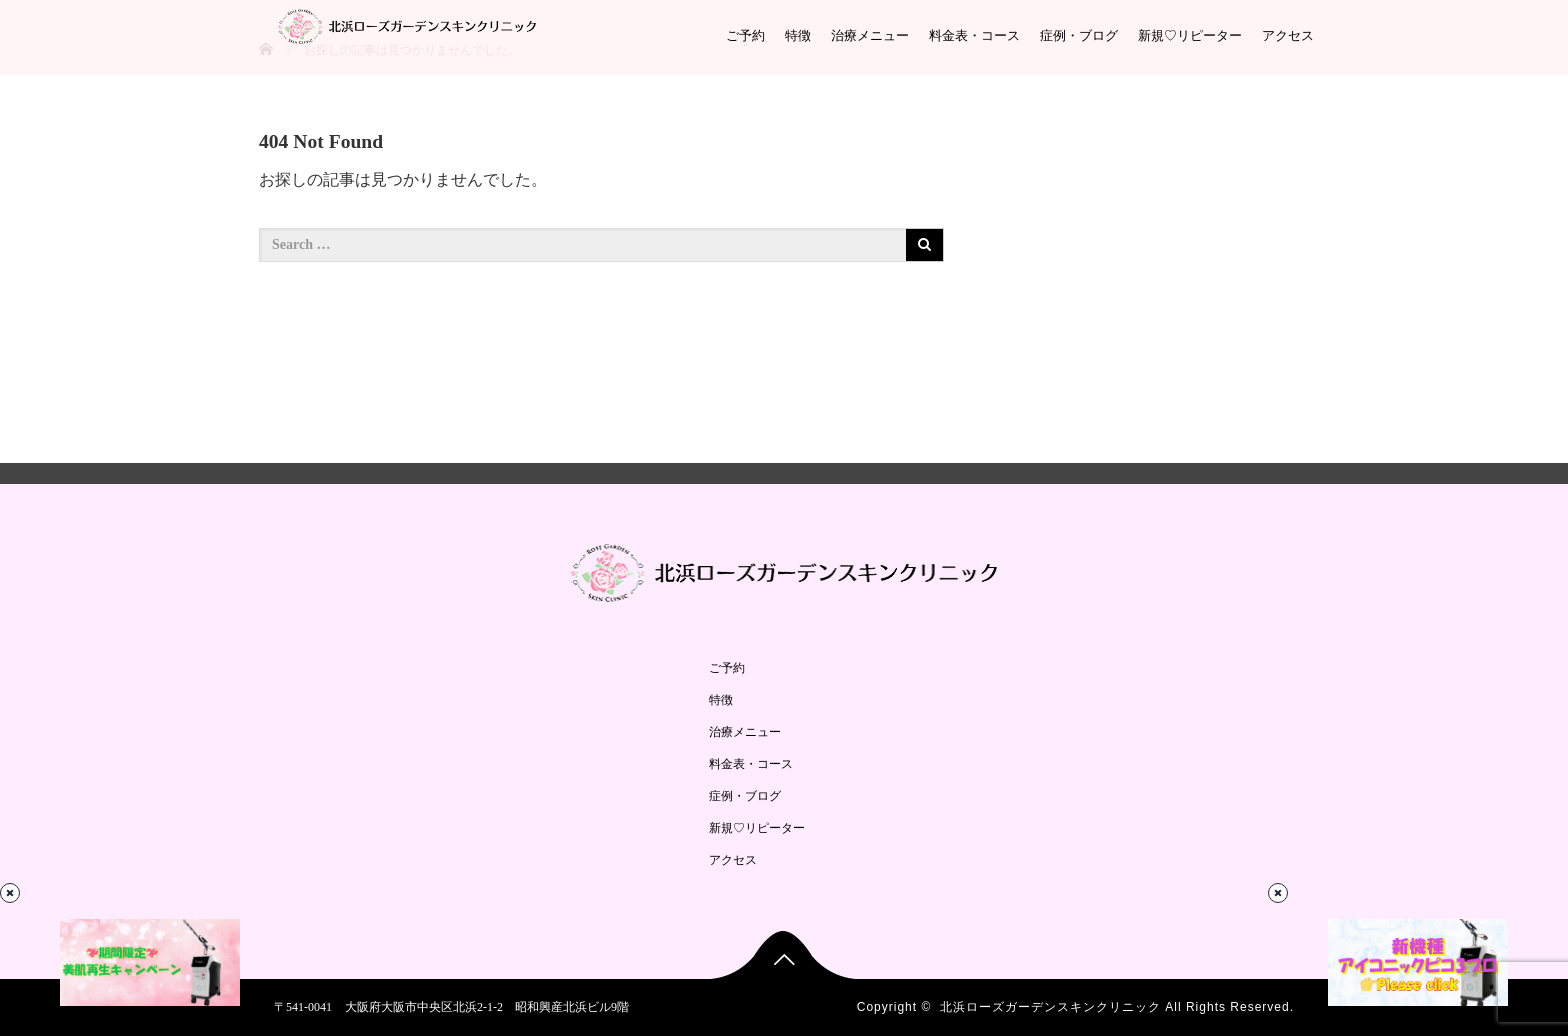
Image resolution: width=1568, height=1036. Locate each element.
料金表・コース (974, 35)
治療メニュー (870, 35)
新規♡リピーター (1190, 35)
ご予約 (745, 35)
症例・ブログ (1079, 35)
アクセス (1288, 35)
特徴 (798, 35)
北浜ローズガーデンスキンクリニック (1050, 1007)
